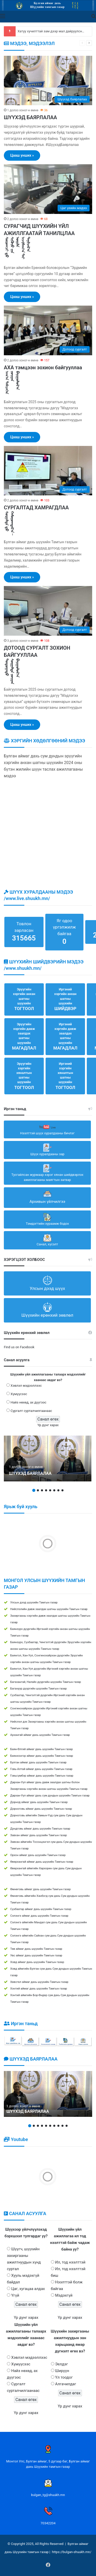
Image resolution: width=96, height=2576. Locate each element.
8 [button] (62, 1490)
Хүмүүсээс (18, 1394)
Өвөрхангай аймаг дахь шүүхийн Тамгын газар (41, 1861)
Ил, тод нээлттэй (70, 2262)
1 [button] (33, 1490)
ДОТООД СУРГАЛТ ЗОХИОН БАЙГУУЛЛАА (37, 664)
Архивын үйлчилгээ (47, 1197)
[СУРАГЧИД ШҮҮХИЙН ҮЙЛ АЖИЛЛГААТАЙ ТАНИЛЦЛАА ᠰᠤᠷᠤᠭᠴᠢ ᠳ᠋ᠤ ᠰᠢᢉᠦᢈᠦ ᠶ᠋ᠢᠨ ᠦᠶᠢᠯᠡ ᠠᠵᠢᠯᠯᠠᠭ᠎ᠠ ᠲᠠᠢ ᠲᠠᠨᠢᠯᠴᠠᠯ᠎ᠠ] (48, 189)
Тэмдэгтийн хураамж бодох (47, 1219)
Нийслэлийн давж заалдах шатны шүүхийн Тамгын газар (49, 1609)
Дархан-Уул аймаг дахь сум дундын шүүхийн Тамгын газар (50, 1795)
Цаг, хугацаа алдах (28, 2288)
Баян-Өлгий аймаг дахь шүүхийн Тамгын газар (41, 1749)
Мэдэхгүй (63, 2295)
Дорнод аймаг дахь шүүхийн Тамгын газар (39, 1802)
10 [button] (67, 2126)
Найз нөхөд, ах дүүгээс (28, 1402)
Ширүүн (62, 2370)
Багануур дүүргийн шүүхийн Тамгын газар (38, 1688)
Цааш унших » (22, 155)
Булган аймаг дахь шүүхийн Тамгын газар (38, 1762)
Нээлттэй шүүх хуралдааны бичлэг (47, 1129)
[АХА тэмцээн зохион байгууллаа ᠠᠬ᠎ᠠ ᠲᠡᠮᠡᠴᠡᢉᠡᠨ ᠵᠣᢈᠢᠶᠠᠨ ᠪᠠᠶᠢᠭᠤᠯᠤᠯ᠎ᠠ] (48, 330)
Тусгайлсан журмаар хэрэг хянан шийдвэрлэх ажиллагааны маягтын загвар (47, 1173)
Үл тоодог (64, 2377)
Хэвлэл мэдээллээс (26, 1385)
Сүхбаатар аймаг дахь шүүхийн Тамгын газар (40, 1909)
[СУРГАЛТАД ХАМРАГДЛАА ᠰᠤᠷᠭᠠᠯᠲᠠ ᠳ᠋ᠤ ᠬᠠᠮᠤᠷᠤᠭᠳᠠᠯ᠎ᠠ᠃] (48, 471)
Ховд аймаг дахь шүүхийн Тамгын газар (37, 1962)
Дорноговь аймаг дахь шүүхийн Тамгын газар (41, 1808)
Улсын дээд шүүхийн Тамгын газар (34, 1602)
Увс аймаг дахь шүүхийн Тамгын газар (36, 1955)
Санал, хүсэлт (47, 1240)
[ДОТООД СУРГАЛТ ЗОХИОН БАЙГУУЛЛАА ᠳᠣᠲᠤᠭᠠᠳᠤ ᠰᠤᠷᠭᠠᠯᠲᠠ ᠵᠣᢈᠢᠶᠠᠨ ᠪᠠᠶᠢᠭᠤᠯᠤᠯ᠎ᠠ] (48, 611)
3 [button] (42, 1490)
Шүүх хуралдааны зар (47, 1149)
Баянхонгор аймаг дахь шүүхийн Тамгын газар (41, 1755)
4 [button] (46, 1490)
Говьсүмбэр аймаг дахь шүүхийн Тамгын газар (41, 1775)
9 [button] (62, 2126)
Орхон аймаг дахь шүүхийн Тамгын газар (38, 1855)
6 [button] (54, 1490)
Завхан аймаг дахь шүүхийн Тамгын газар (38, 1835)
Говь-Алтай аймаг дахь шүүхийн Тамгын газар (41, 1769)
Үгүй (15, 2295)
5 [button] (50, 1490)
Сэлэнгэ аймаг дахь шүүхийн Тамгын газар (39, 1915)
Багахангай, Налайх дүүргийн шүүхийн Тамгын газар (45, 1682)
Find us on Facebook (19, 1347)
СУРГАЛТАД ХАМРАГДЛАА (36, 521)
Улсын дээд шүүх (47, 1283)
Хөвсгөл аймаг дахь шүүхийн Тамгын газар (39, 1982)
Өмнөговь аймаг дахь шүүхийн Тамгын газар (40, 1889)
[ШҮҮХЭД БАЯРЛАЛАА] (48, 80)
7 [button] (58, 1490)
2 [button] (38, 1490)
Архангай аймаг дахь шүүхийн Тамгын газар (40, 1735)
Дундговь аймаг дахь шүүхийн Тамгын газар (40, 1828)
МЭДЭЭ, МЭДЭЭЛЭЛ (29, 43)
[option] (47, 1458)
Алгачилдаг (65, 2384)
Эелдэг (61, 2364)
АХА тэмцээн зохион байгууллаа (43, 380)
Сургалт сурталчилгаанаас (31, 1411)
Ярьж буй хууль (20, 1506)
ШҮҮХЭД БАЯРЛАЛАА (30, 117)
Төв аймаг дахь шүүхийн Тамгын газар (36, 1949)
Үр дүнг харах (48, 1425)
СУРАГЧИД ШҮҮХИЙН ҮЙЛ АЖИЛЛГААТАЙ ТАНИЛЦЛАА (39, 242)
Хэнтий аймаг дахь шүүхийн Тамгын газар (38, 1988)
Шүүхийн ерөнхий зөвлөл (47, 1310)
